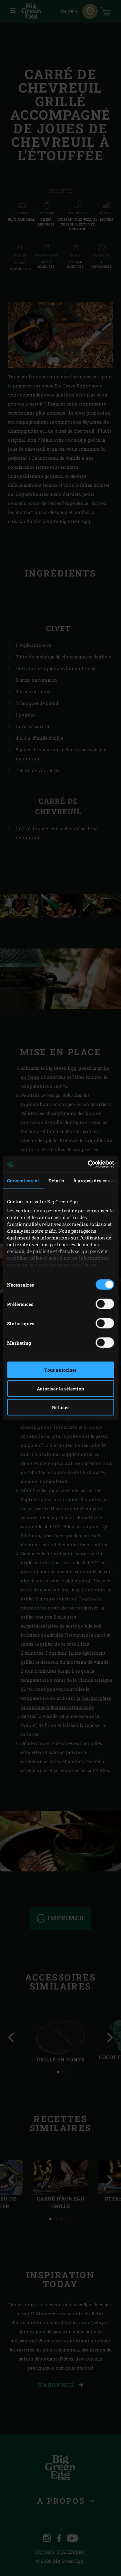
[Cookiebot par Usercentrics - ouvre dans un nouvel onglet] (86, 1164)
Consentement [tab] (23, 1181)
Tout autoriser (60, 1370)
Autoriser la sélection (61, 1389)
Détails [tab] (56, 1181)
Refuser (60, 1407)
